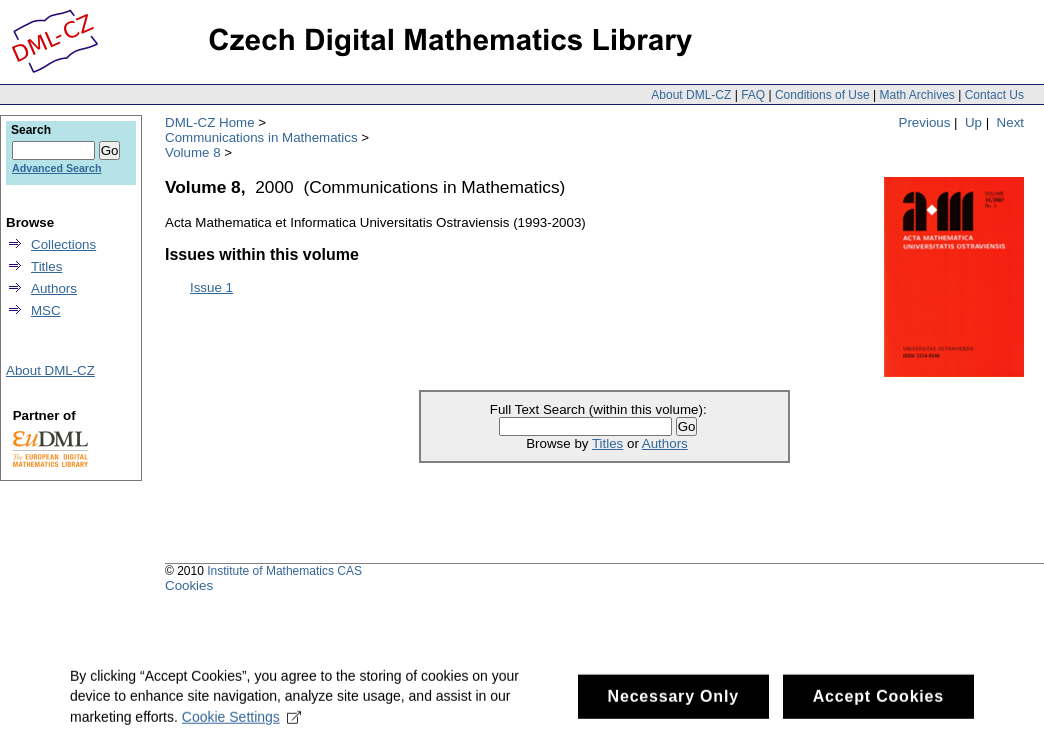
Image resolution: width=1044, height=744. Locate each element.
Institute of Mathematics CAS (284, 571)
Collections (63, 244)
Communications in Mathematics (261, 137)
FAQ (753, 95)
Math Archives (916, 95)
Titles (607, 443)
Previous (925, 122)
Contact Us (994, 95)
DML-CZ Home (210, 122)
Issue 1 (211, 287)
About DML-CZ (691, 95)
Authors (665, 443)
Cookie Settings (241, 724)
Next (1010, 122)
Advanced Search (56, 168)
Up (973, 122)
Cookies (189, 585)
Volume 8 (193, 152)
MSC (46, 310)
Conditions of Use (822, 95)
